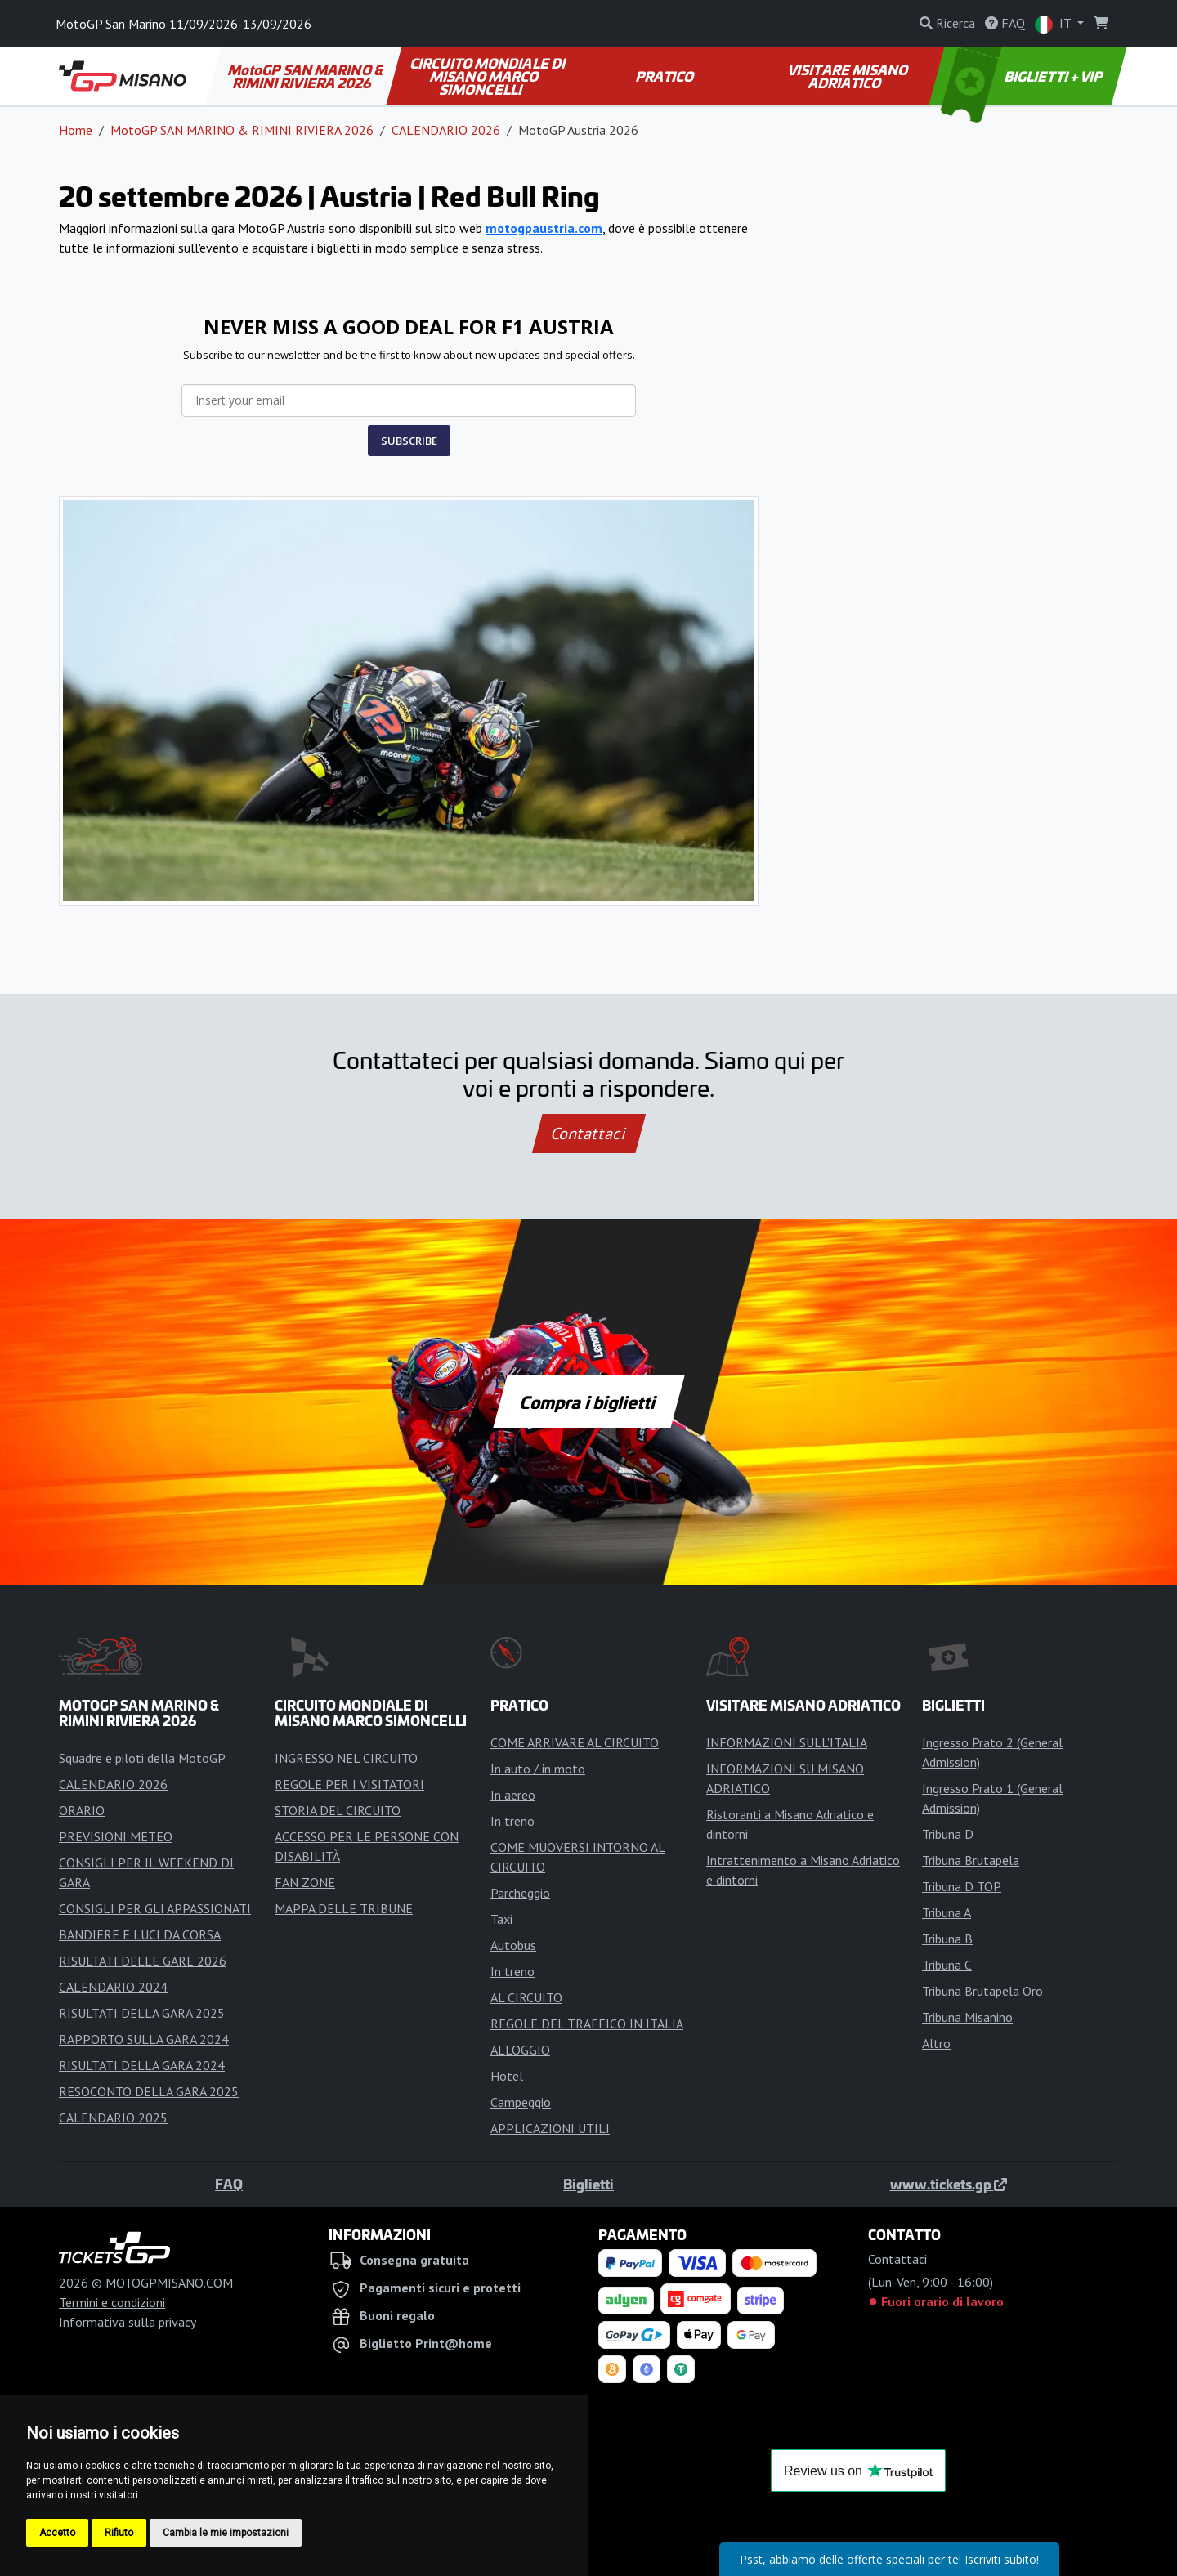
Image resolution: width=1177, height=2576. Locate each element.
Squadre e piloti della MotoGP (142, 1758)
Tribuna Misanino (967, 2017)
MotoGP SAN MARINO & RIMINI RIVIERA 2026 (306, 76)
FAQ (229, 2184)
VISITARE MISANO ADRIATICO (848, 76)
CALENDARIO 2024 (113, 1987)
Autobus (513, 1945)
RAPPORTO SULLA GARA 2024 (144, 2039)
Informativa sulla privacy (127, 2322)
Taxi (501, 1919)
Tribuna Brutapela (970, 1860)
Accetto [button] (57, 2532)
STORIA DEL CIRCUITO (338, 1810)
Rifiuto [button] (119, 2532)
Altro (936, 2043)
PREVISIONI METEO (115, 1836)
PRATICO (666, 76)
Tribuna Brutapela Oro (982, 1991)
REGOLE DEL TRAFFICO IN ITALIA (586, 2023)
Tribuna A (946, 1912)
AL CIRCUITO (526, 1997)
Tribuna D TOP (961, 1886)
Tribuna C (947, 1965)
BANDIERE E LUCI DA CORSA (140, 1934)
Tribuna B (947, 1938)
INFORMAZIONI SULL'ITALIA (786, 1742)
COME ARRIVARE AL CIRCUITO (574, 1742)
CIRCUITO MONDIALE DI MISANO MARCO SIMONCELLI (489, 76)
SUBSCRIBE (409, 440)
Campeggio (520, 2102)
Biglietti (588, 2184)
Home (75, 130)
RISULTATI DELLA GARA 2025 (142, 2013)
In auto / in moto (537, 1768)
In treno (512, 1821)
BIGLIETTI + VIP (1023, 76)
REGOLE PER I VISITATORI (349, 1784)
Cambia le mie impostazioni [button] (226, 2532)
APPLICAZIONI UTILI (550, 2128)
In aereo (512, 1795)
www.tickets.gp (948, 2184)
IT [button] (1054, 24)
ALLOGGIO (520, 2050)
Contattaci (588, 1133)
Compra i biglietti (588, 1401)
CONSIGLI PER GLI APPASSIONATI (155, 1908)
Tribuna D (947, 1834)
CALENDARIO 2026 (446, 130)
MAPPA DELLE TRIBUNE (344, 1908)
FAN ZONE (305, 1882)
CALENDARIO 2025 (113, 2117)
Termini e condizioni (112, 2302)
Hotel (506, 2076)
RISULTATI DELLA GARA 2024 (142, 2065)
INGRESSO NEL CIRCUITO (346, 1758)
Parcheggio (520, 1893)
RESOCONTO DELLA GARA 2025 (149, 2091)
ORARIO (82, 1810)
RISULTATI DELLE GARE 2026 (142, 1960)
